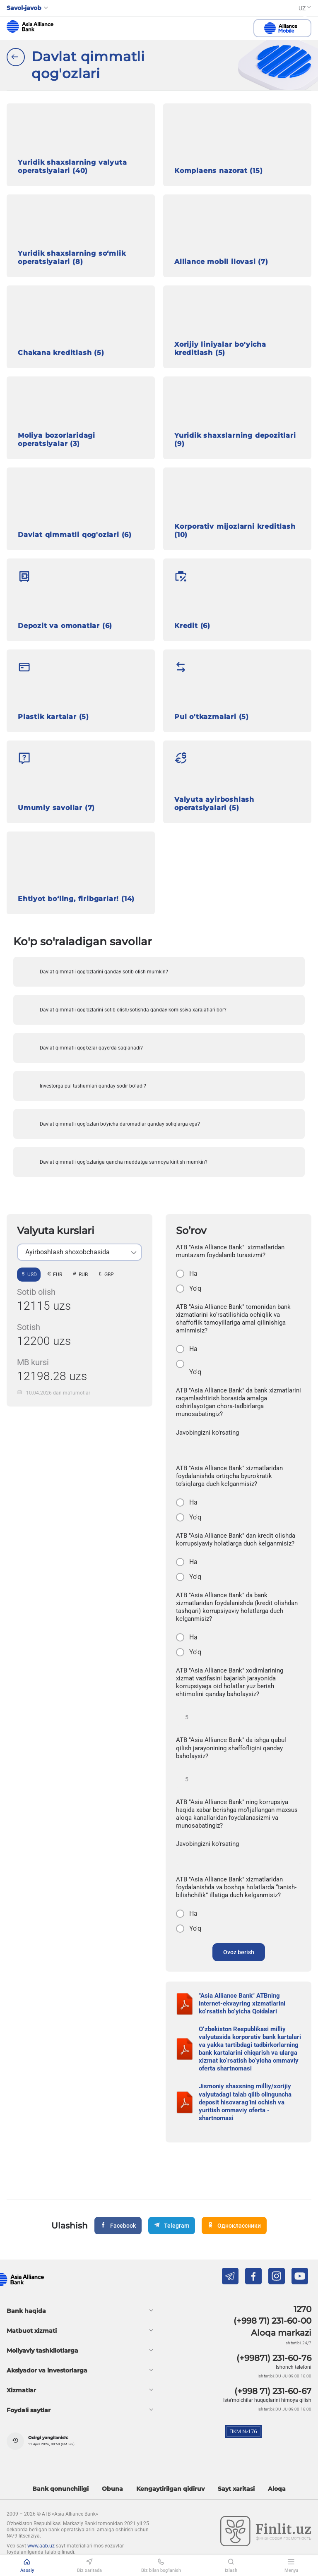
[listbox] (79, 1252)
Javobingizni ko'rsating (207, 1432)
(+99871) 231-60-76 (273, 2358)
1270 (302, 2309)
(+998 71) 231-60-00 (272, 2321)
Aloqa (277, 2488)
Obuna (112, 2488)
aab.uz (30, 26)
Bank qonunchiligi (60, 2488)
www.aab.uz (41, 2546)
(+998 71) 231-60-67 (272, 2391)
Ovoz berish (238, 1952)
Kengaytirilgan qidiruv (170, 2488)
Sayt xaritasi (236, 2488)
